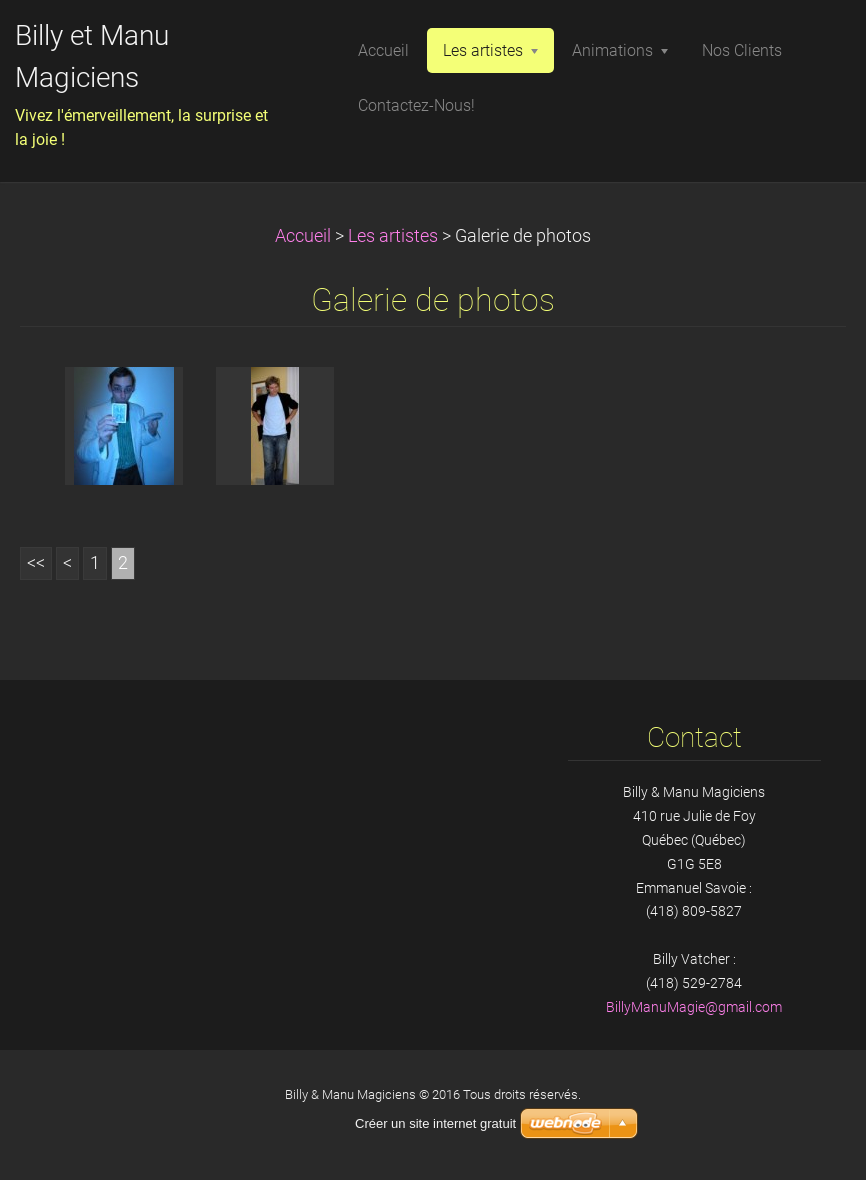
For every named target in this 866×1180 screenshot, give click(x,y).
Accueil (303, 236)
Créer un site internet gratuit (435, 1123)
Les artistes (393, 236)
